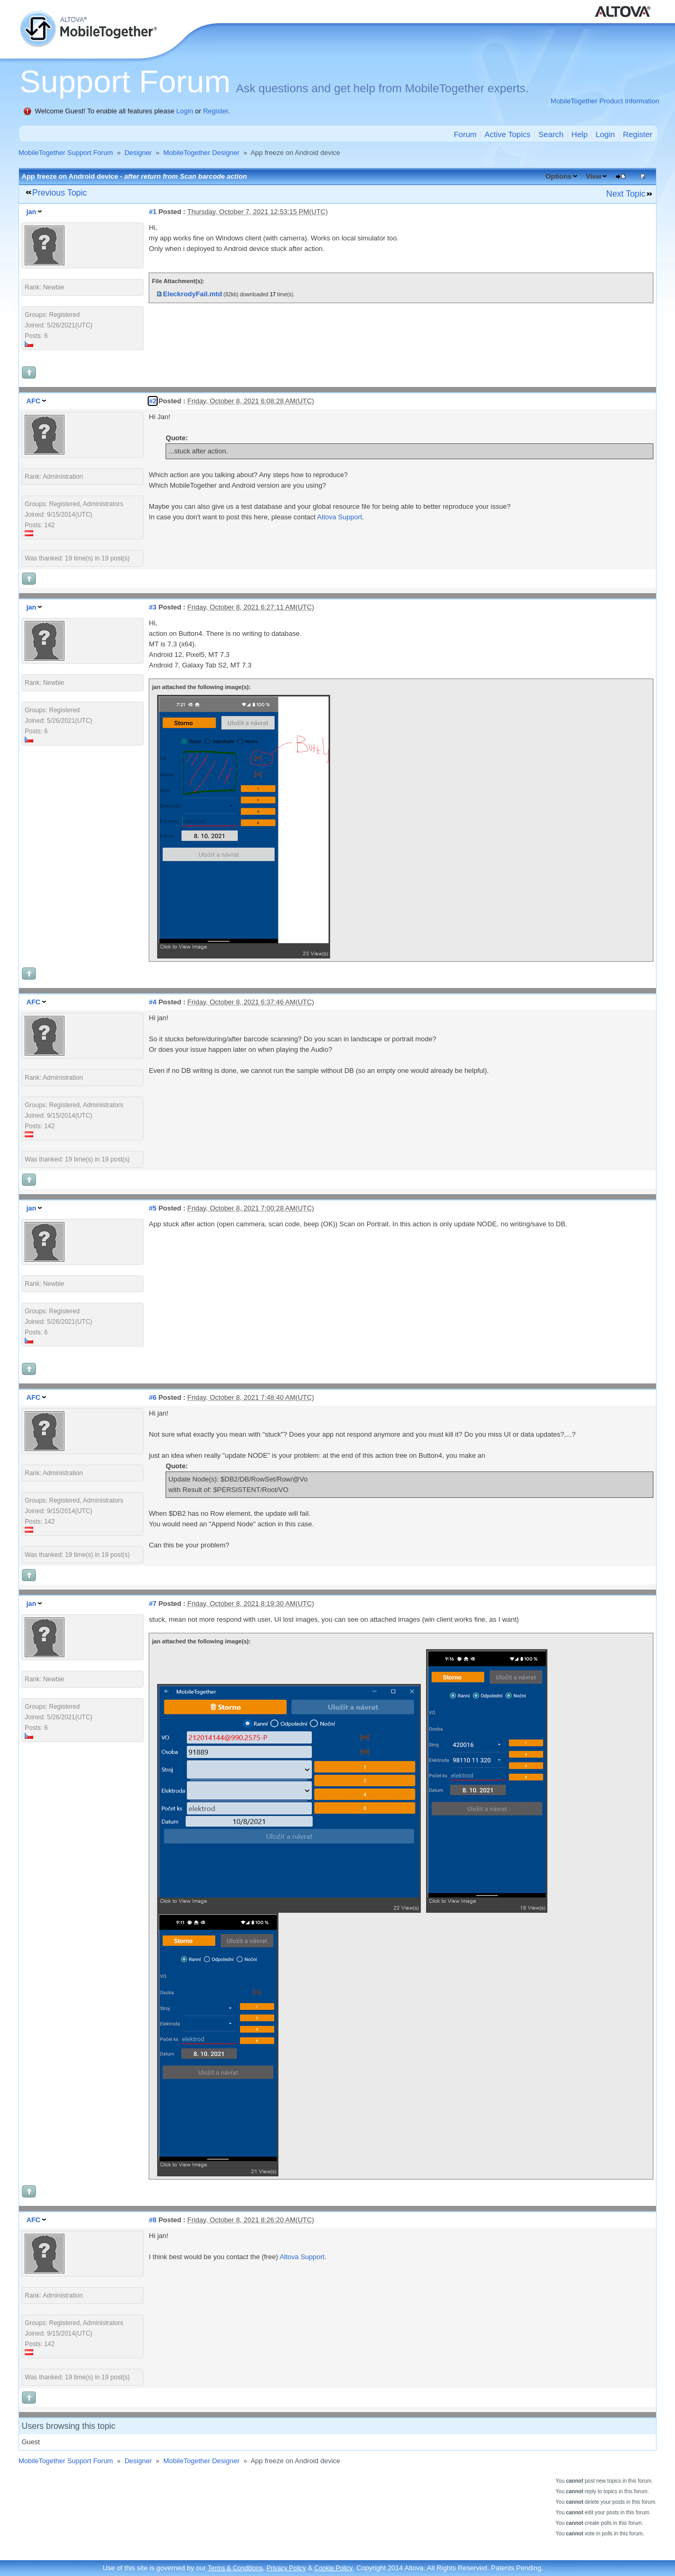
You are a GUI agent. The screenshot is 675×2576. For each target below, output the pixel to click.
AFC (33, 401)
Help (580, 134)
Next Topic (625, 193)
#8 (152, 2220)
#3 (152, 607)
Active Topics (508, 134)
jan (31, 212)
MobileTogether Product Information (605, 101)
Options (558, 176)
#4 (152, 1002)
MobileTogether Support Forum (65, 153)
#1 (152, 212)
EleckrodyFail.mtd (192, 294)
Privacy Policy (286, 2568)
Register (215, 111)
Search (551, 134)
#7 (152, 1603)
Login (184, 111)
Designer (138, 153)
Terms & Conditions (235, 2568)
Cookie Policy (333, 2568)
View (593, 176)
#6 (152, 1397)
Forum (465, 134)
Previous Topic (59, 192)
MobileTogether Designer (201, 153)
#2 (152, 401)
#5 (152, 1208)
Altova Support (339, 517)
